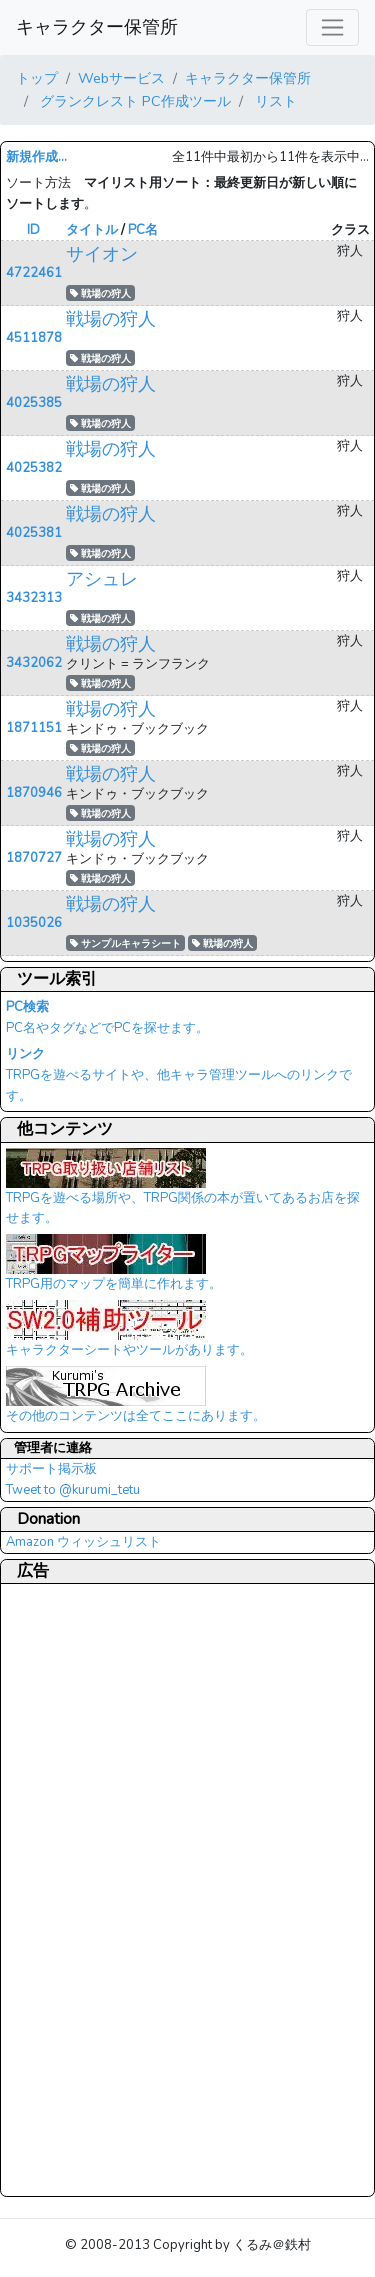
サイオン (102, 254)
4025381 (34, 533)
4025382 (34, 468)
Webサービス (121, 78)
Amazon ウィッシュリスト (83, 1542)
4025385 (34, 403)
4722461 (34, 273)
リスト (274, 101)
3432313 (34, 598)
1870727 (34, 858)
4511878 (34, 338)
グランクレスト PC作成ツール (133, 101)
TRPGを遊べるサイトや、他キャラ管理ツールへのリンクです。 (179, 1075)
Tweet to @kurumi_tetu (73, 1490)
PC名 (143, 230)
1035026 (34, 923)
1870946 (34, 793)
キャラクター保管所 (97, 27)
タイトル (92, 230)
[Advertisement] (86, 1889)
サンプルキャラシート (125, 943)
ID (33, 230)
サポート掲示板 (51, 1469)
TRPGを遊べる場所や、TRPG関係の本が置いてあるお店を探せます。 (183, 1193)
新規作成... (36, 157)
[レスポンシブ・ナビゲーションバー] (332, 27)
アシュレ (102, 579)
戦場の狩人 (100, 293)
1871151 (34, 728)
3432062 (34, 663)
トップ (37, 78)
